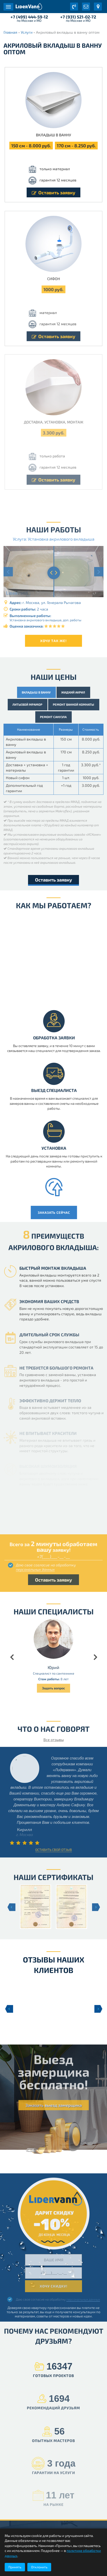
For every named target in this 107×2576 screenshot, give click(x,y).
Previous (9, 2009)
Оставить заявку (53, 192)
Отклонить (39, 2567)
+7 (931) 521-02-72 (78, 16)
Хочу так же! (53, 641)
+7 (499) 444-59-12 (29, 16)
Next (98, 2009)
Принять (14, 2567)
